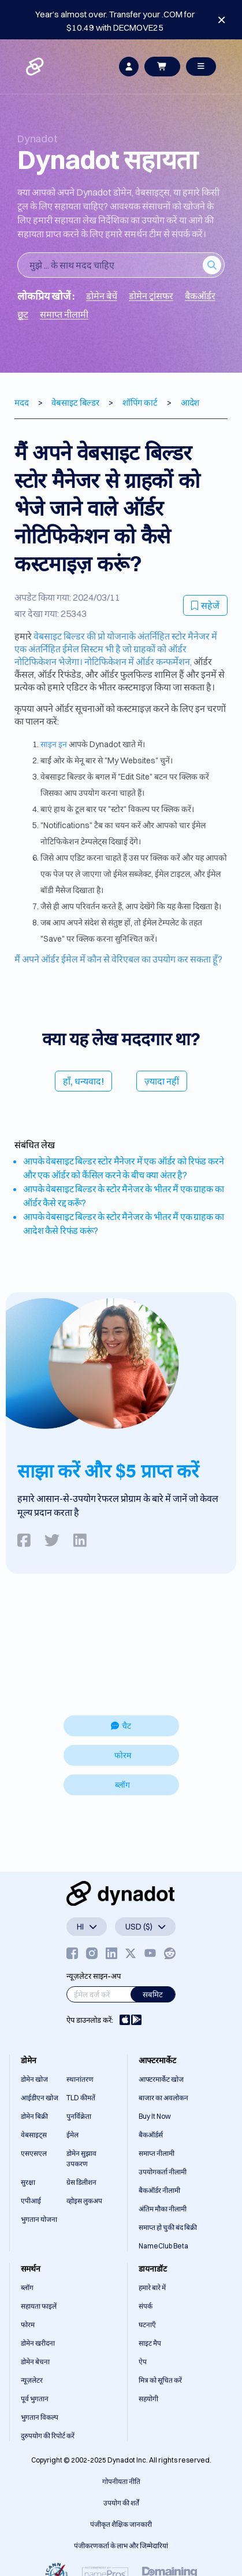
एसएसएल (34, 2153)
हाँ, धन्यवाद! (83, 1081)
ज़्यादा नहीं (161, 1081)
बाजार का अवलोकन (163, 2097)
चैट (121, 1726)
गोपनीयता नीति (121, 2481)
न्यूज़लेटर (32, 2380)
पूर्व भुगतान (35, 2398)
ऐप (143, 2361)
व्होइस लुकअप (84, 2200)
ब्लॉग (122, 1785)
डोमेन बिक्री (34, 2116)
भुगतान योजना (39, 2219)
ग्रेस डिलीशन (81, 2182)
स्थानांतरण (80, 2079)
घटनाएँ (147, 2324)
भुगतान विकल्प (39, 2417)
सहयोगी (148, 2398)
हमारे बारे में (152, 2287)
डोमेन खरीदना (38, 2343)
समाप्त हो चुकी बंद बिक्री (168, 2227)
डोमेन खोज (34, 2079)
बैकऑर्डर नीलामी (159, 2190)
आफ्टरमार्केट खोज (161, 2079)
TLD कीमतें (80, 2097)
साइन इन (53, 744)
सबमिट (153, 1994)
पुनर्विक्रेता (78, 2116)
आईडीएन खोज (39, 2097)
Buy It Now (155, 2116)
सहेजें (205, 605)
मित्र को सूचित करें (160, 2380)
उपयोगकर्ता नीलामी (163, 2171)
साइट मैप (150, 2343)
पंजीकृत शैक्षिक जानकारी (121, 2524)
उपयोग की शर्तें (121, 2502)
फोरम (122, 1755)
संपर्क (145, 2306)
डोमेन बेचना (35, 2361)
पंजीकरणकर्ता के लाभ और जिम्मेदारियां (121, 2545)
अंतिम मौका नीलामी (163, 2208)
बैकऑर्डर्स (151, 2134)
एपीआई (31, 2200)
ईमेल (72, 2134)
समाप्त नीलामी (156, 2153)
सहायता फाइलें (39, 2306)
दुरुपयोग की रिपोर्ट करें (48, 2435)
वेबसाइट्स (34, 2134)
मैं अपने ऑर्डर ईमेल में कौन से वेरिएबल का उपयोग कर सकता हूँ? (118, 959)
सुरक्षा (28, 2182)
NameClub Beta (163, 2245)
